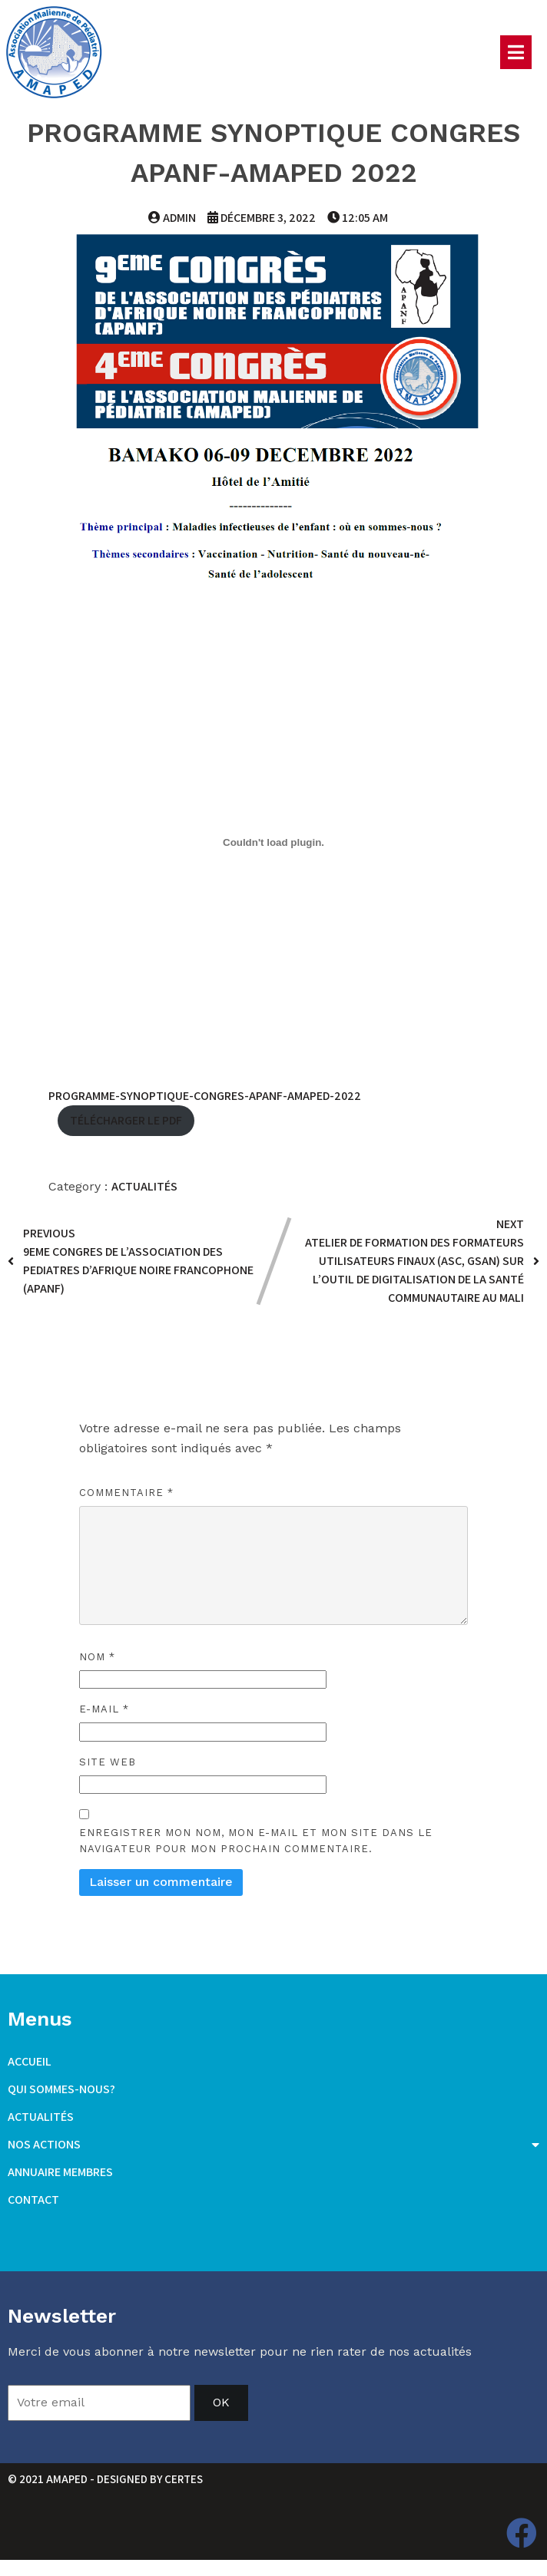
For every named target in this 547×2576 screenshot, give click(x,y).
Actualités (144, 1185)
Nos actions (273, 2144)
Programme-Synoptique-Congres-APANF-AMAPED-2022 (204, 1095)
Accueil (29, 2061)
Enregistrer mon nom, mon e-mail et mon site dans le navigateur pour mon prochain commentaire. (256, 1840)
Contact (33, 2199)
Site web (107, 1761)
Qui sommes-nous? (61, 2089)
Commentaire (126, 1492)
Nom (97, 1657)
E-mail (104, 1709)
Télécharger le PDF (126, 1119)
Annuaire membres (60, 2172)
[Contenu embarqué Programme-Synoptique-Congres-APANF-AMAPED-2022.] (273, 842)
